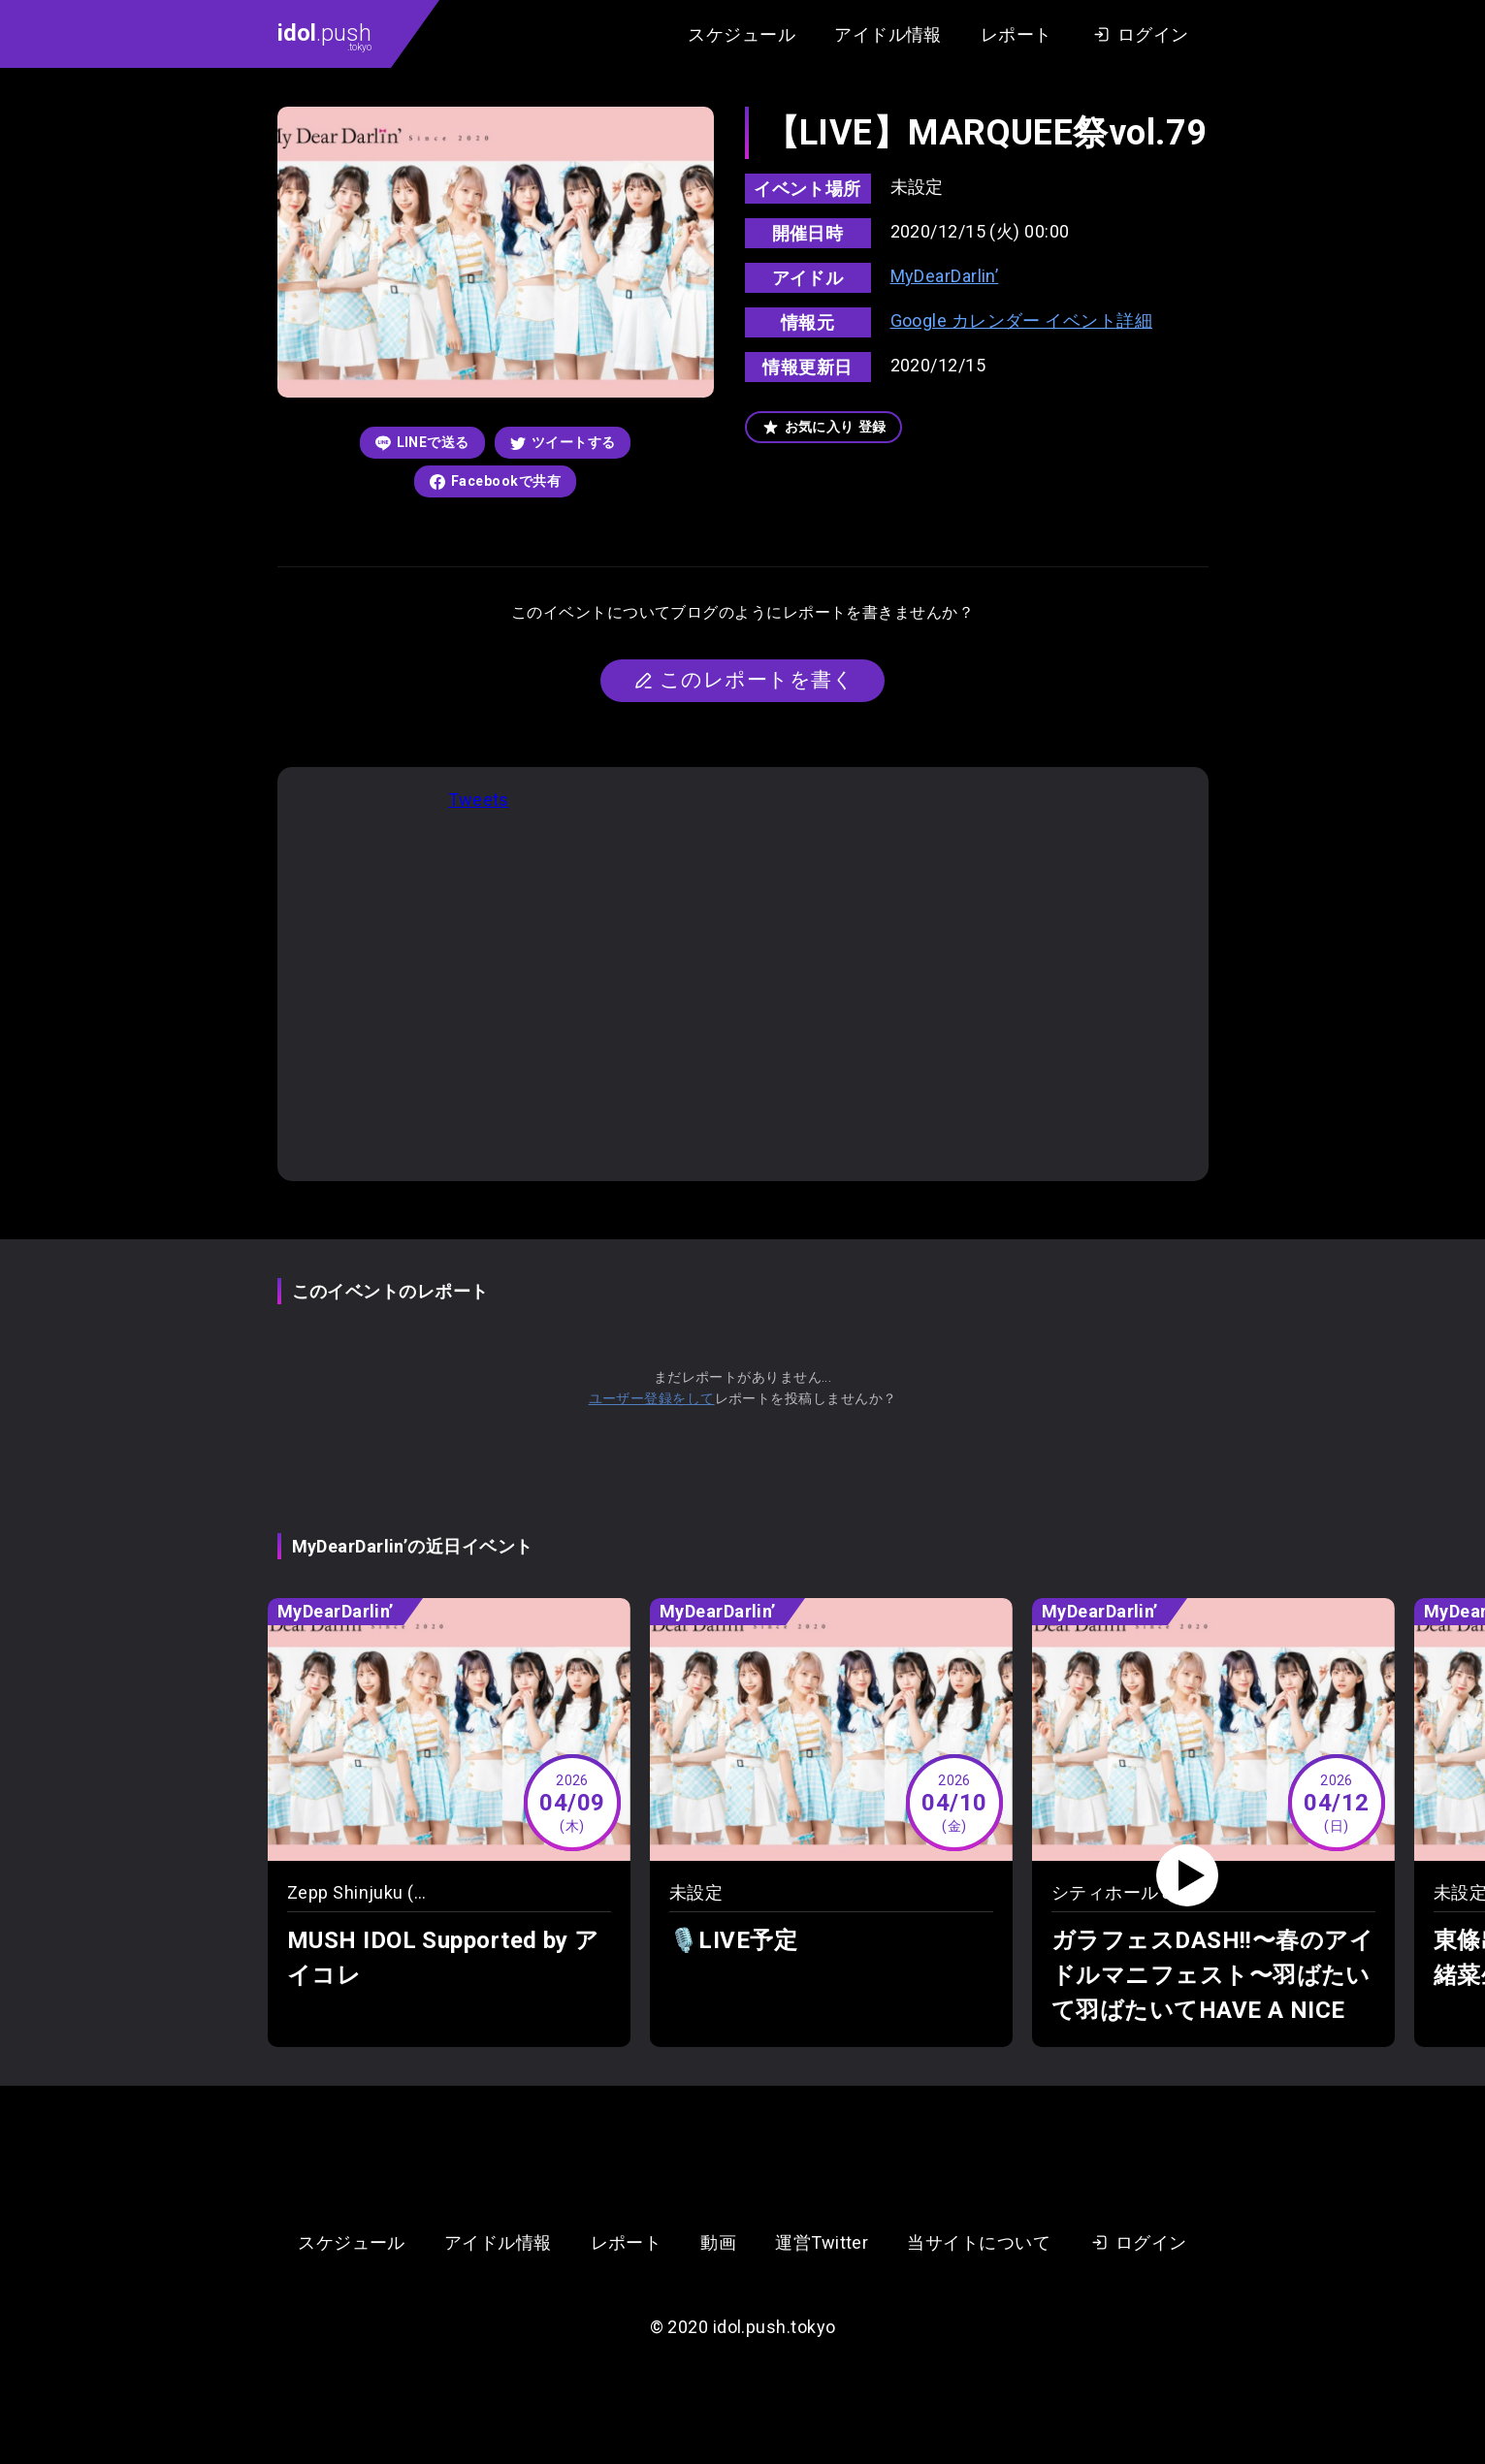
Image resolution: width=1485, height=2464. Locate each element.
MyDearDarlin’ (944, 276)
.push (324, 35)
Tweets (478, 799)
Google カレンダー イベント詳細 (1021, 320)
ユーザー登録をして (652, 1398)
